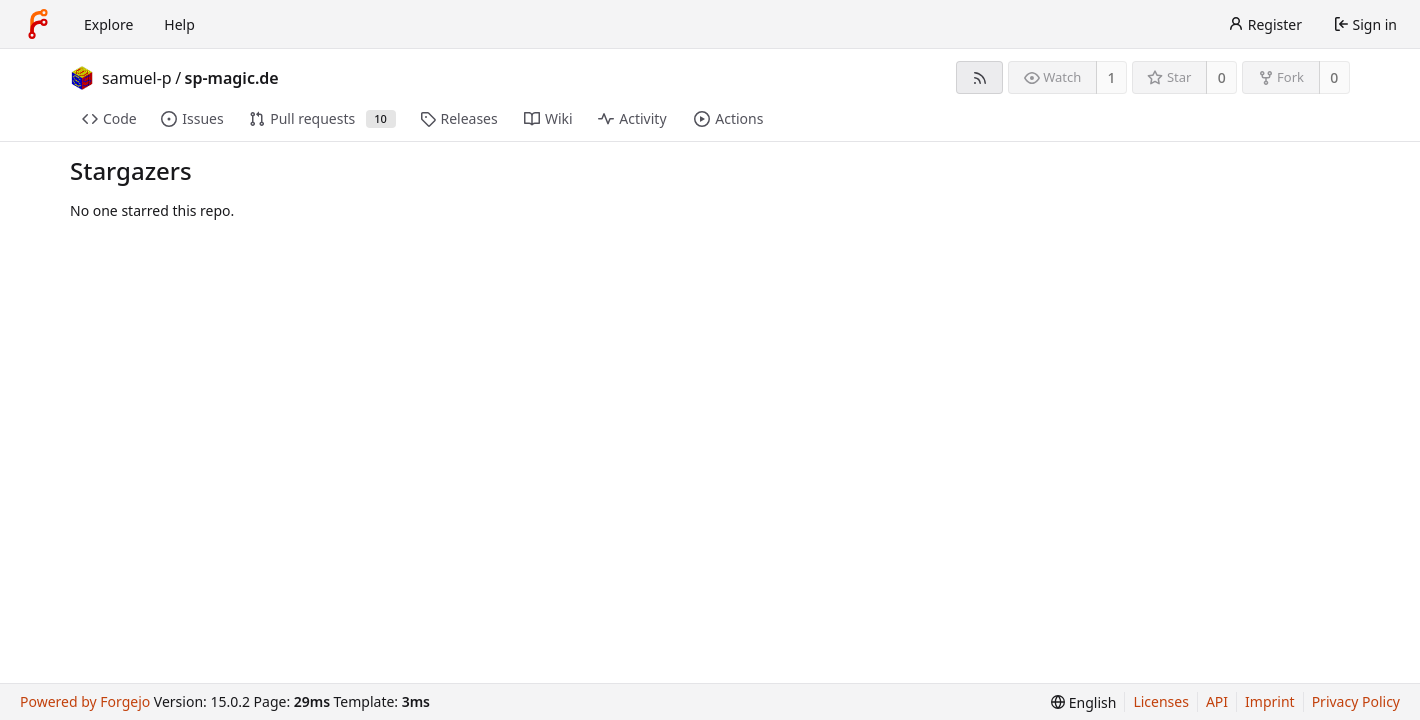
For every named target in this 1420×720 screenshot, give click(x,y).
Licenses (1161, 701)
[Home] (38, 24)
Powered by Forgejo (85, 701)
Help (179, 24)
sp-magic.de (232, 78)
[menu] (1083, 702)
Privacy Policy (1356, 701)
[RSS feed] (979, 77)
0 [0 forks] (1334, 77)
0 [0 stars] (1222, 77)
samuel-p (137, 78)
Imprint (1270, 701)
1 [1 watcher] (1112, 77)
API (1217, 701)
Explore (108, 24)
